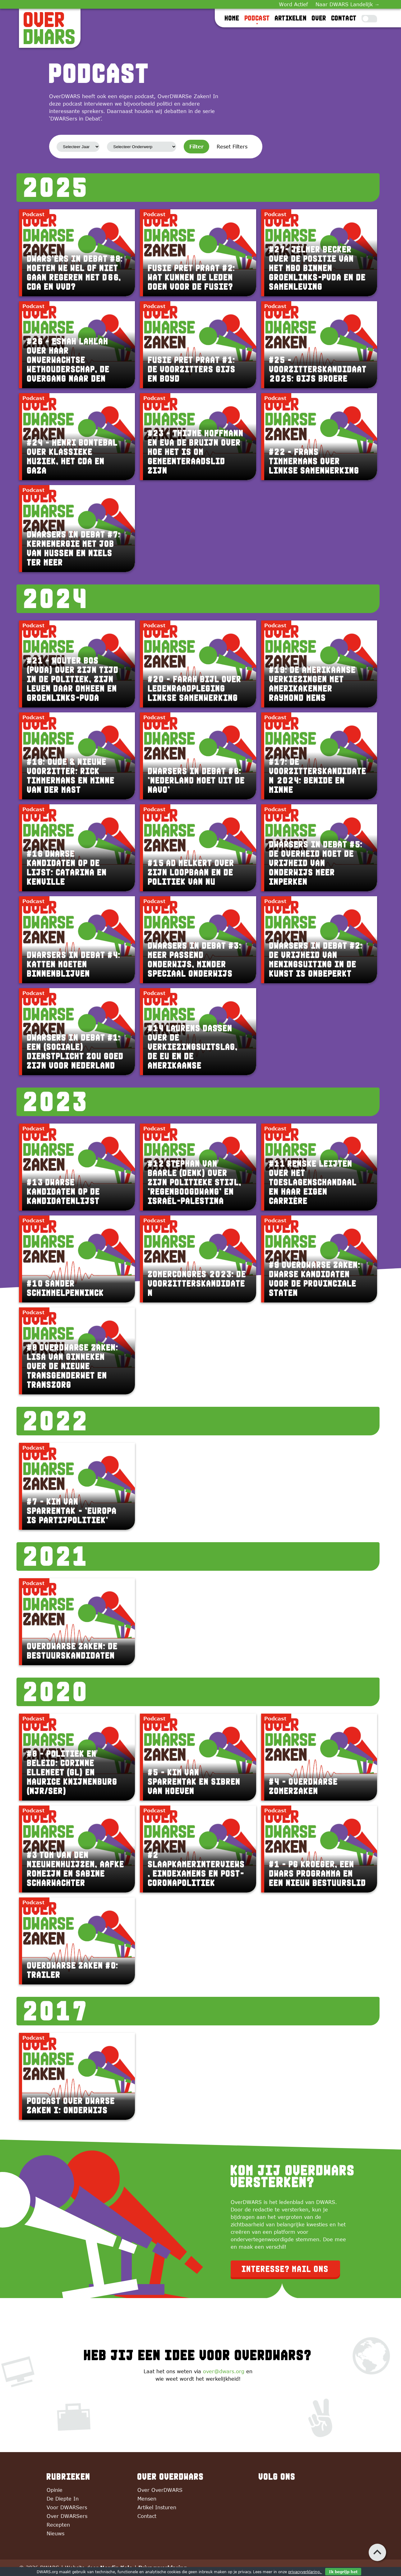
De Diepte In (63, 2498)
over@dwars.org (223, 2371)
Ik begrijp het (343, 2571)
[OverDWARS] (50, 28)
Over (319, 18)
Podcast (257, 18)
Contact (344, 18)
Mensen (146, 2498)
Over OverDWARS (159, 2490)
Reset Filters (232, 146)
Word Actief (293, 4)
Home (232, 18)
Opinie (54, 2490)
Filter (196, 146)
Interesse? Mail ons (285, 2269)
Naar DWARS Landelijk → (348, 4)
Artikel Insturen (156, 2507)
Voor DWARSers (67, 2507)
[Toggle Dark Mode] (369, 18)
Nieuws (55, 2533)
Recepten (58, 2525)
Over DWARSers (67, 2516)
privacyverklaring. (305, 2571)
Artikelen (291, 18)
